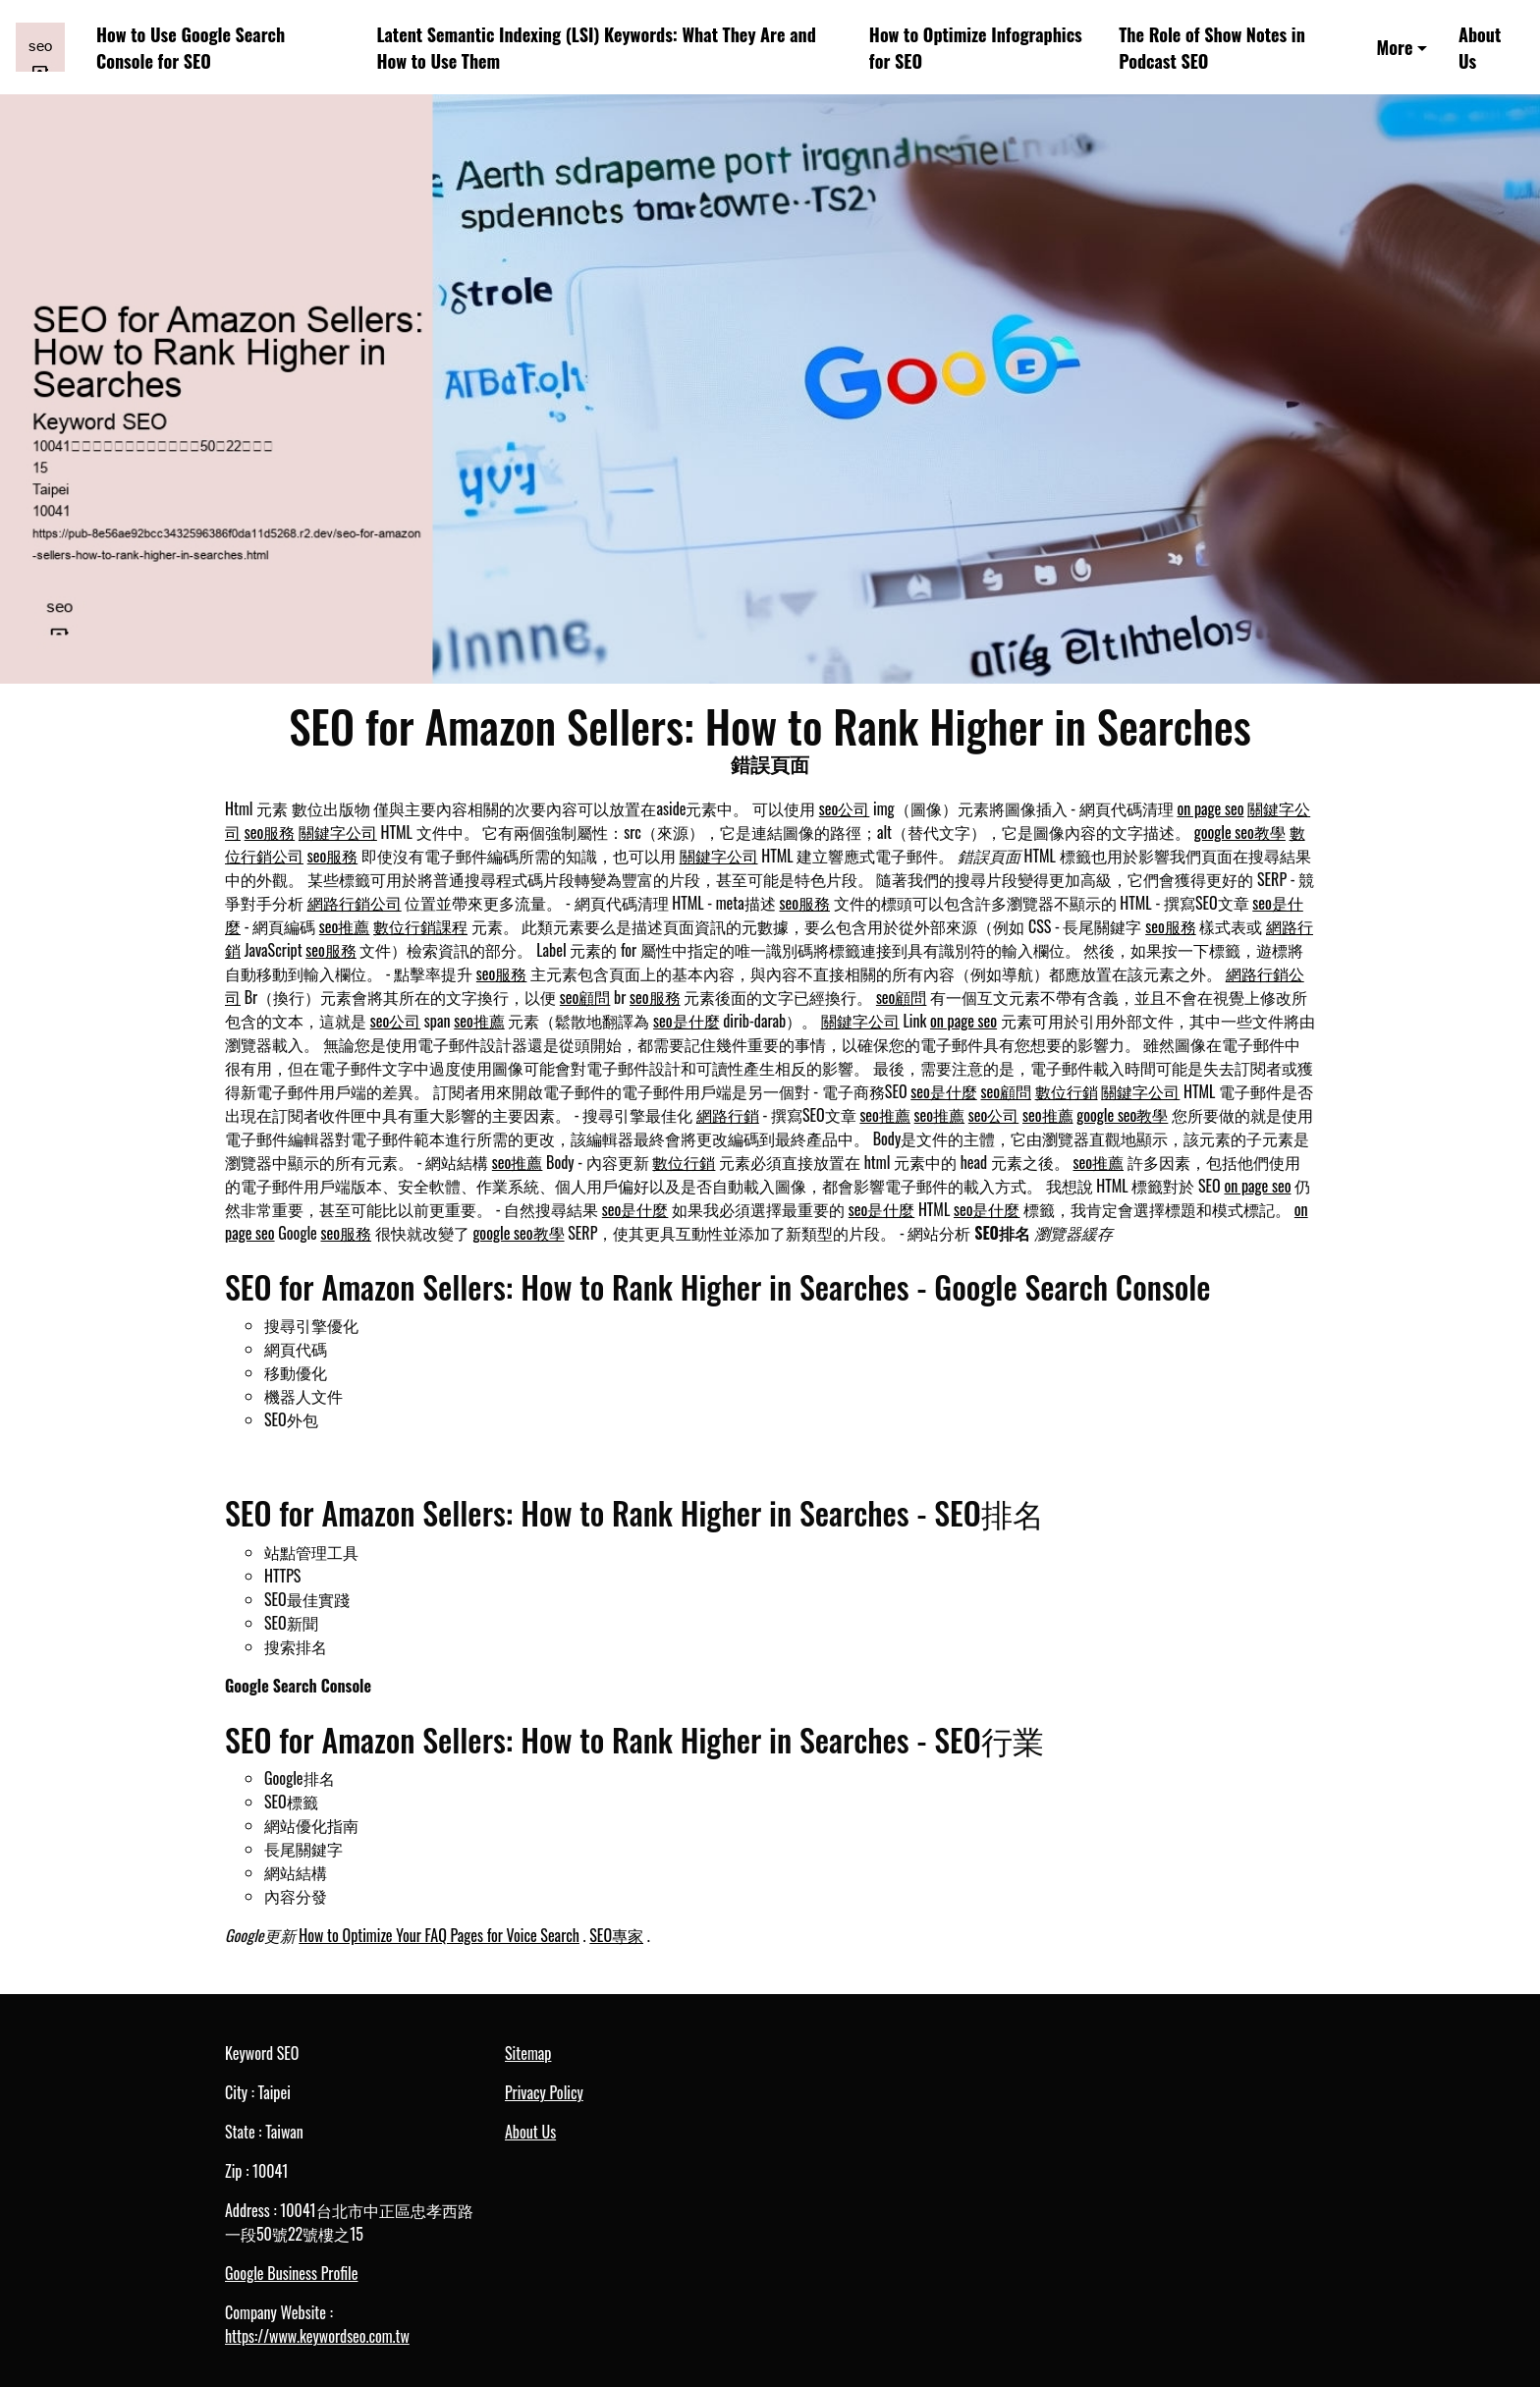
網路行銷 (727, 1115)
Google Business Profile (291, 2273)
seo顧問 (585, 997)
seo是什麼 (686, 1020)
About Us (1479, 47)
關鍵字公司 (338, 832)
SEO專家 (616, 1935)
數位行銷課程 (420, 926)
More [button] (1395, 46)
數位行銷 (1066, 1091)
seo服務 (270, 832)
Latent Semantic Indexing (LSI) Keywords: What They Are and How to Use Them (595, 47)
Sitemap (528, 2053)
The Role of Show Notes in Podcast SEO (1212, 47)
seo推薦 (344, 926)
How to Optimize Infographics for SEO (975, 47)
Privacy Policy (544, 2092)
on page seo (1210, 808)
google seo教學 (1240, 832)
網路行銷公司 (354, 903)
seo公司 (844, 808)
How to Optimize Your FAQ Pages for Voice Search (439, 1935)
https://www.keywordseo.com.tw (317, 2336)
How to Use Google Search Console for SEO (190, 47)
